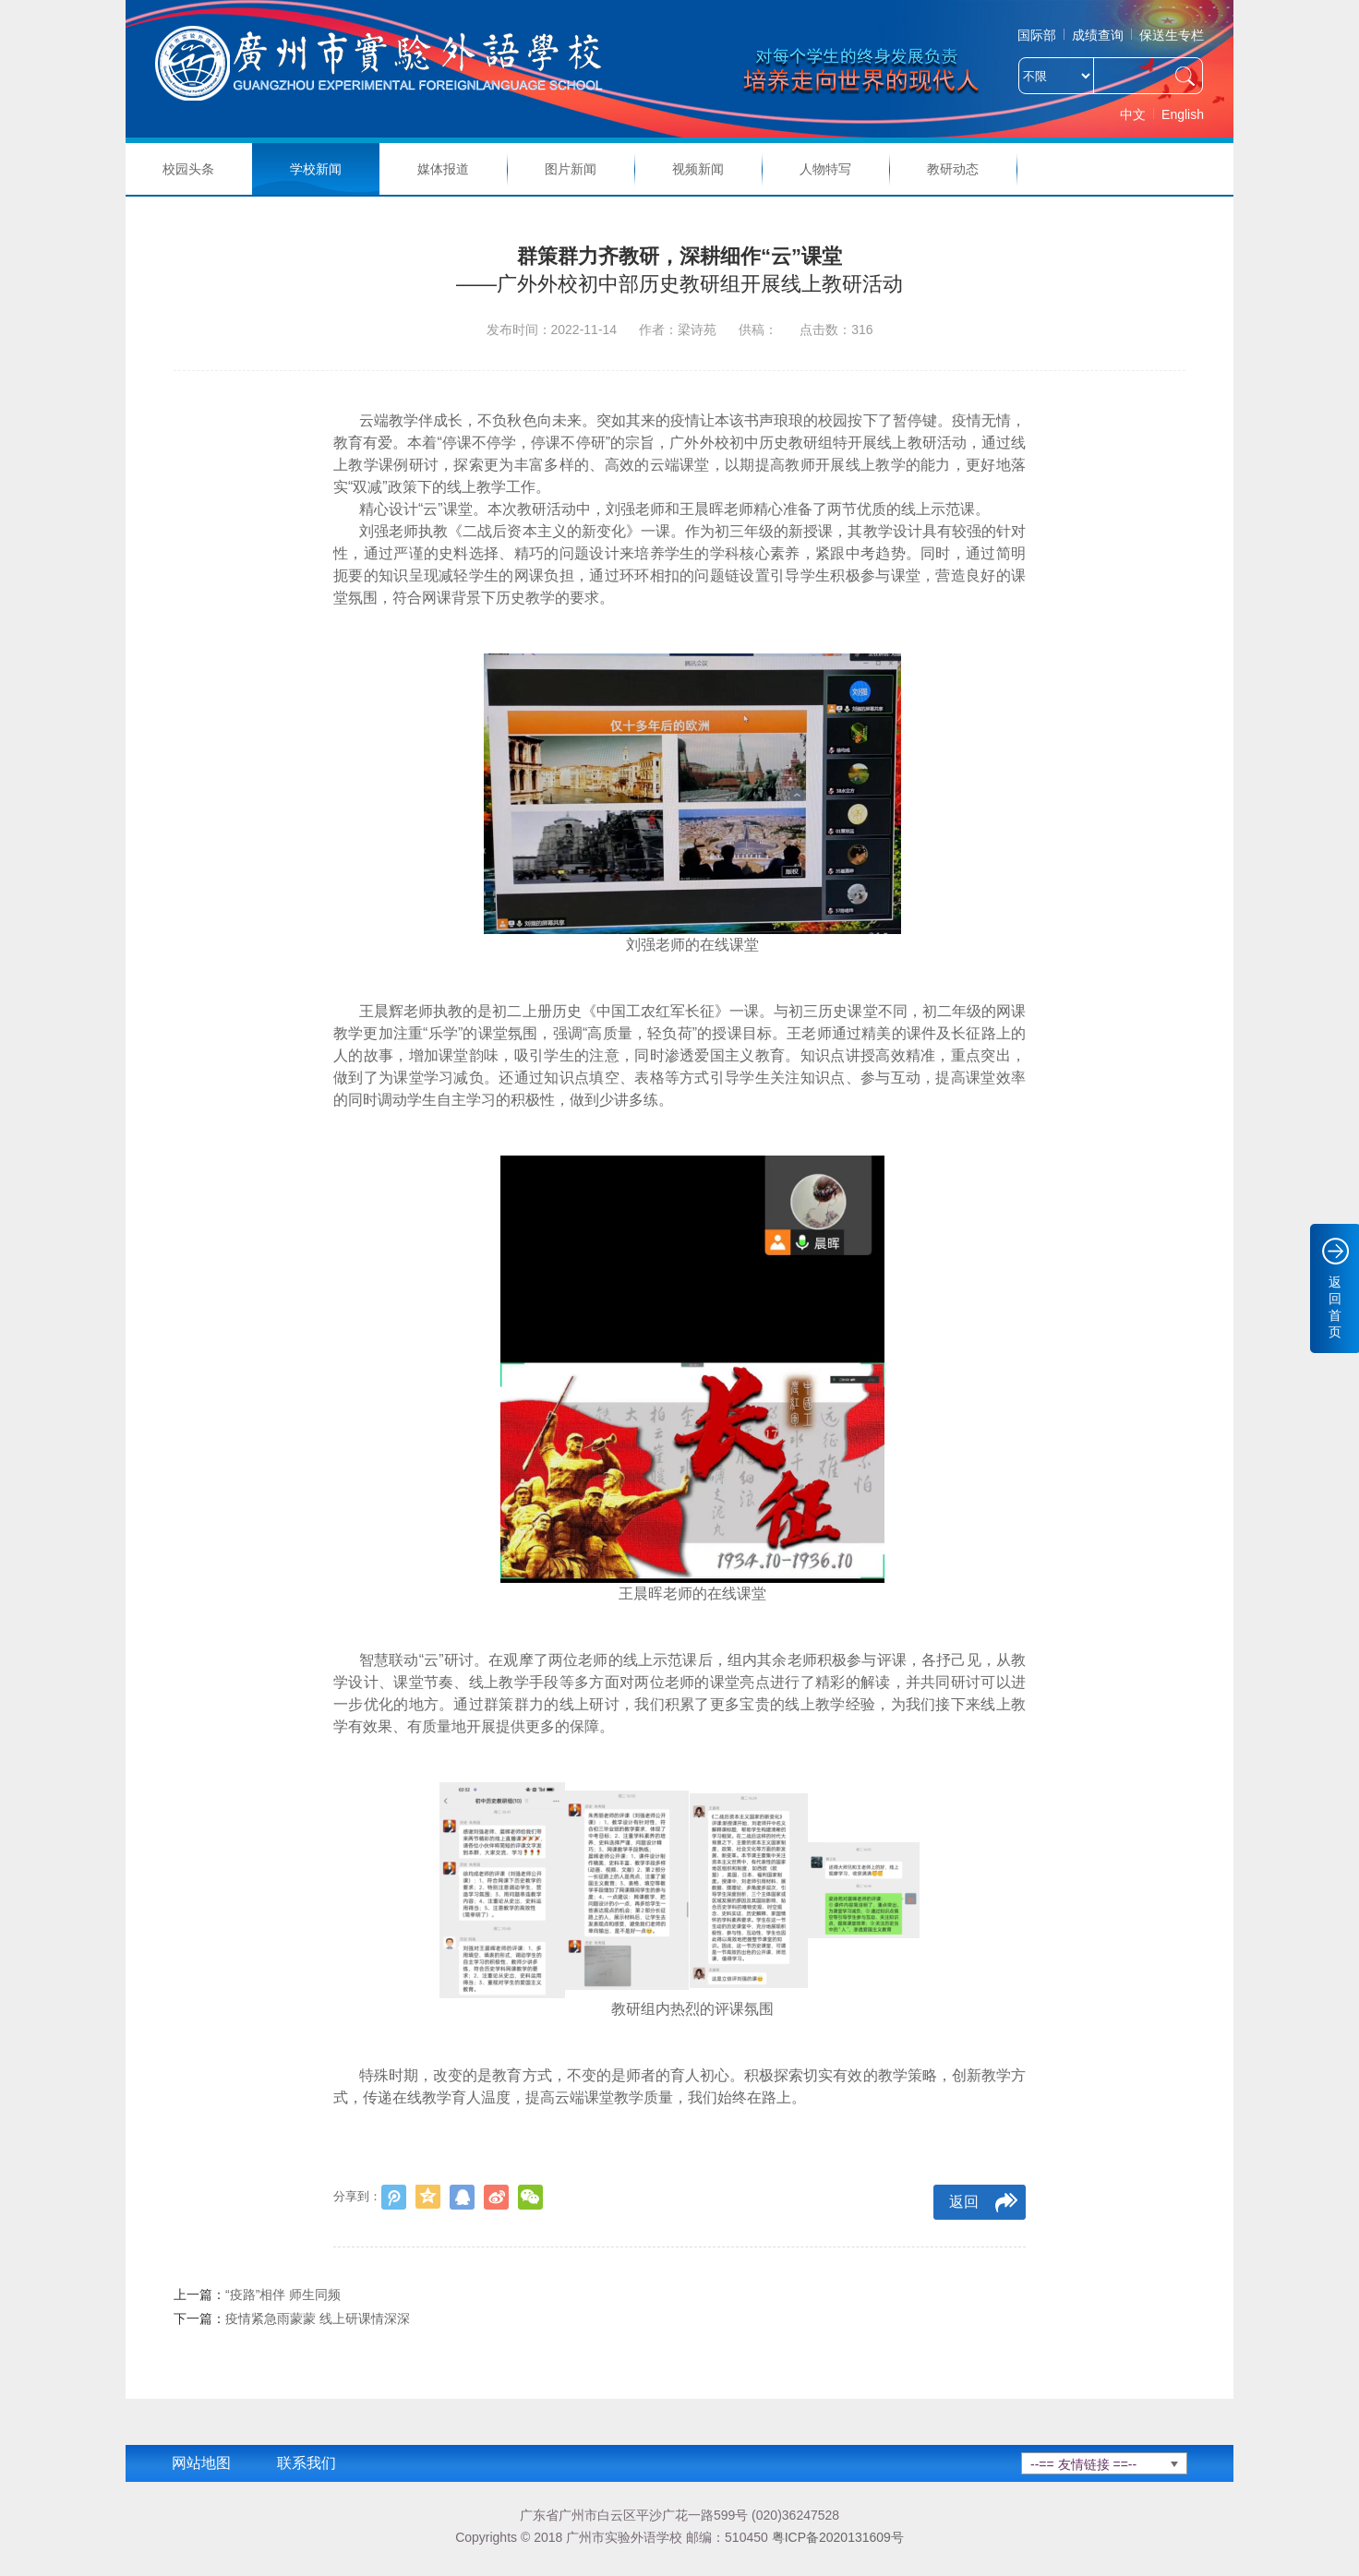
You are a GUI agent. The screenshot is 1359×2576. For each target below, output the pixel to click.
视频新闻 (698, 169)
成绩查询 (1098, 35)
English (1182, 114)
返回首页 (1335, 1307)
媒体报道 (443, 169)
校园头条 (188, 169)
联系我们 (306, 2463)
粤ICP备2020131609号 (838, 2537)
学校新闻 (316, 169)
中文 (1133, 114)
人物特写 (825, 169)
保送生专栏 (1171, 35)
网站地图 (201, 2463)
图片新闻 (570, 169)
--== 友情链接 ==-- (1083, 2464)
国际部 (1036, 35)
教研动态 (953, 169)
